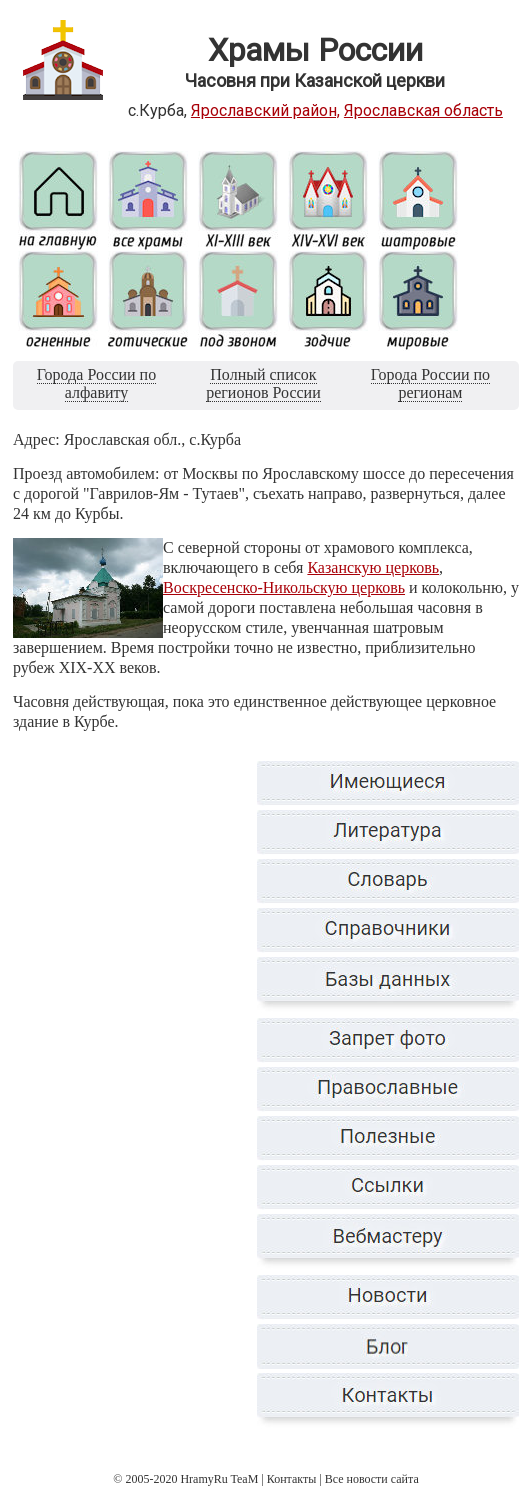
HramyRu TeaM (219, 1479)
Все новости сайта (372, 1479)
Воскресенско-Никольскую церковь (284, 587)
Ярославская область (423, 110)
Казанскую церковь (373, 567)
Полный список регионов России (263, 383)
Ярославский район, (265, 110)
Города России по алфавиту (96, 383)
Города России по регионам (430, 383)
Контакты (292, 1479)
